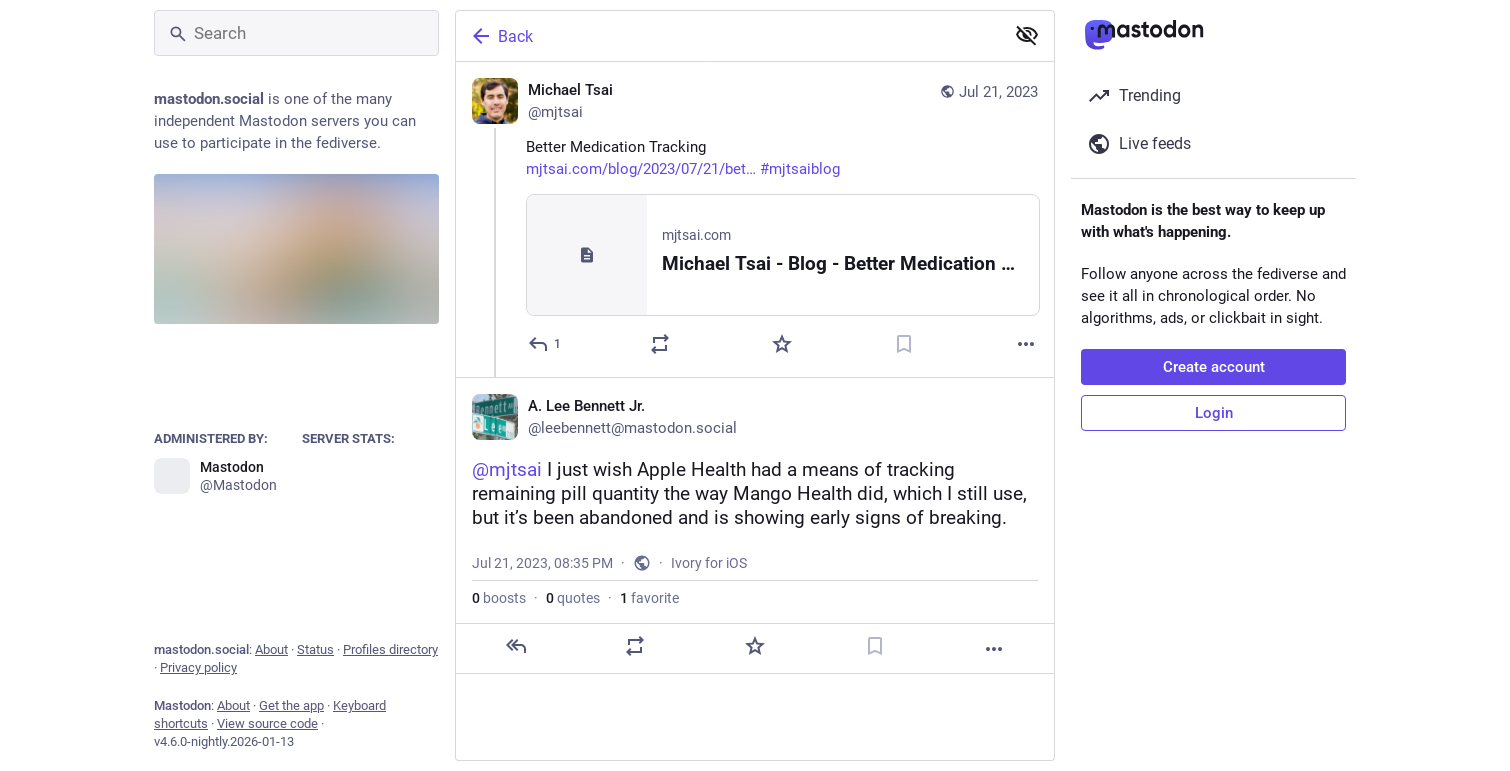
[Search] (296, 33)
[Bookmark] (904, 344)
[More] (1026, 344)
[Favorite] (782, 344)
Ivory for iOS (709, 563)
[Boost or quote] (660, 344)
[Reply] (545, 344)
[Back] (728, 36)
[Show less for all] (1027, 35)
